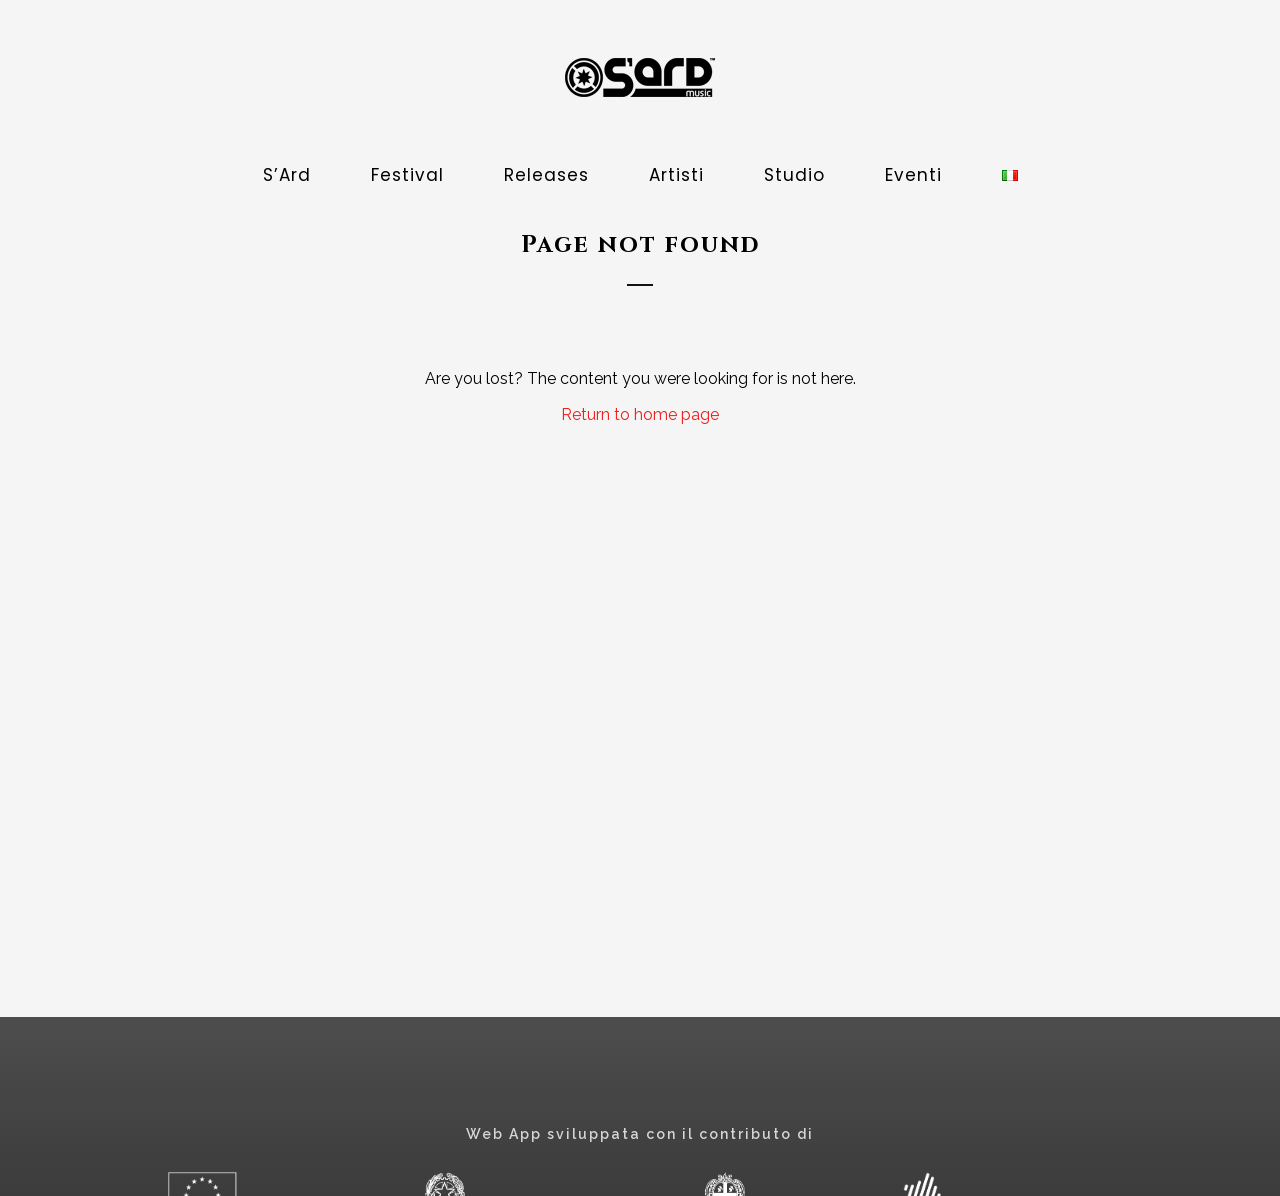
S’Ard (287, 175)
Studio (794, 175)
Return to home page (640, 414)
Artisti (676, 175)
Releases (546, 175)
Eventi (913, 175)
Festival (407, 175)
